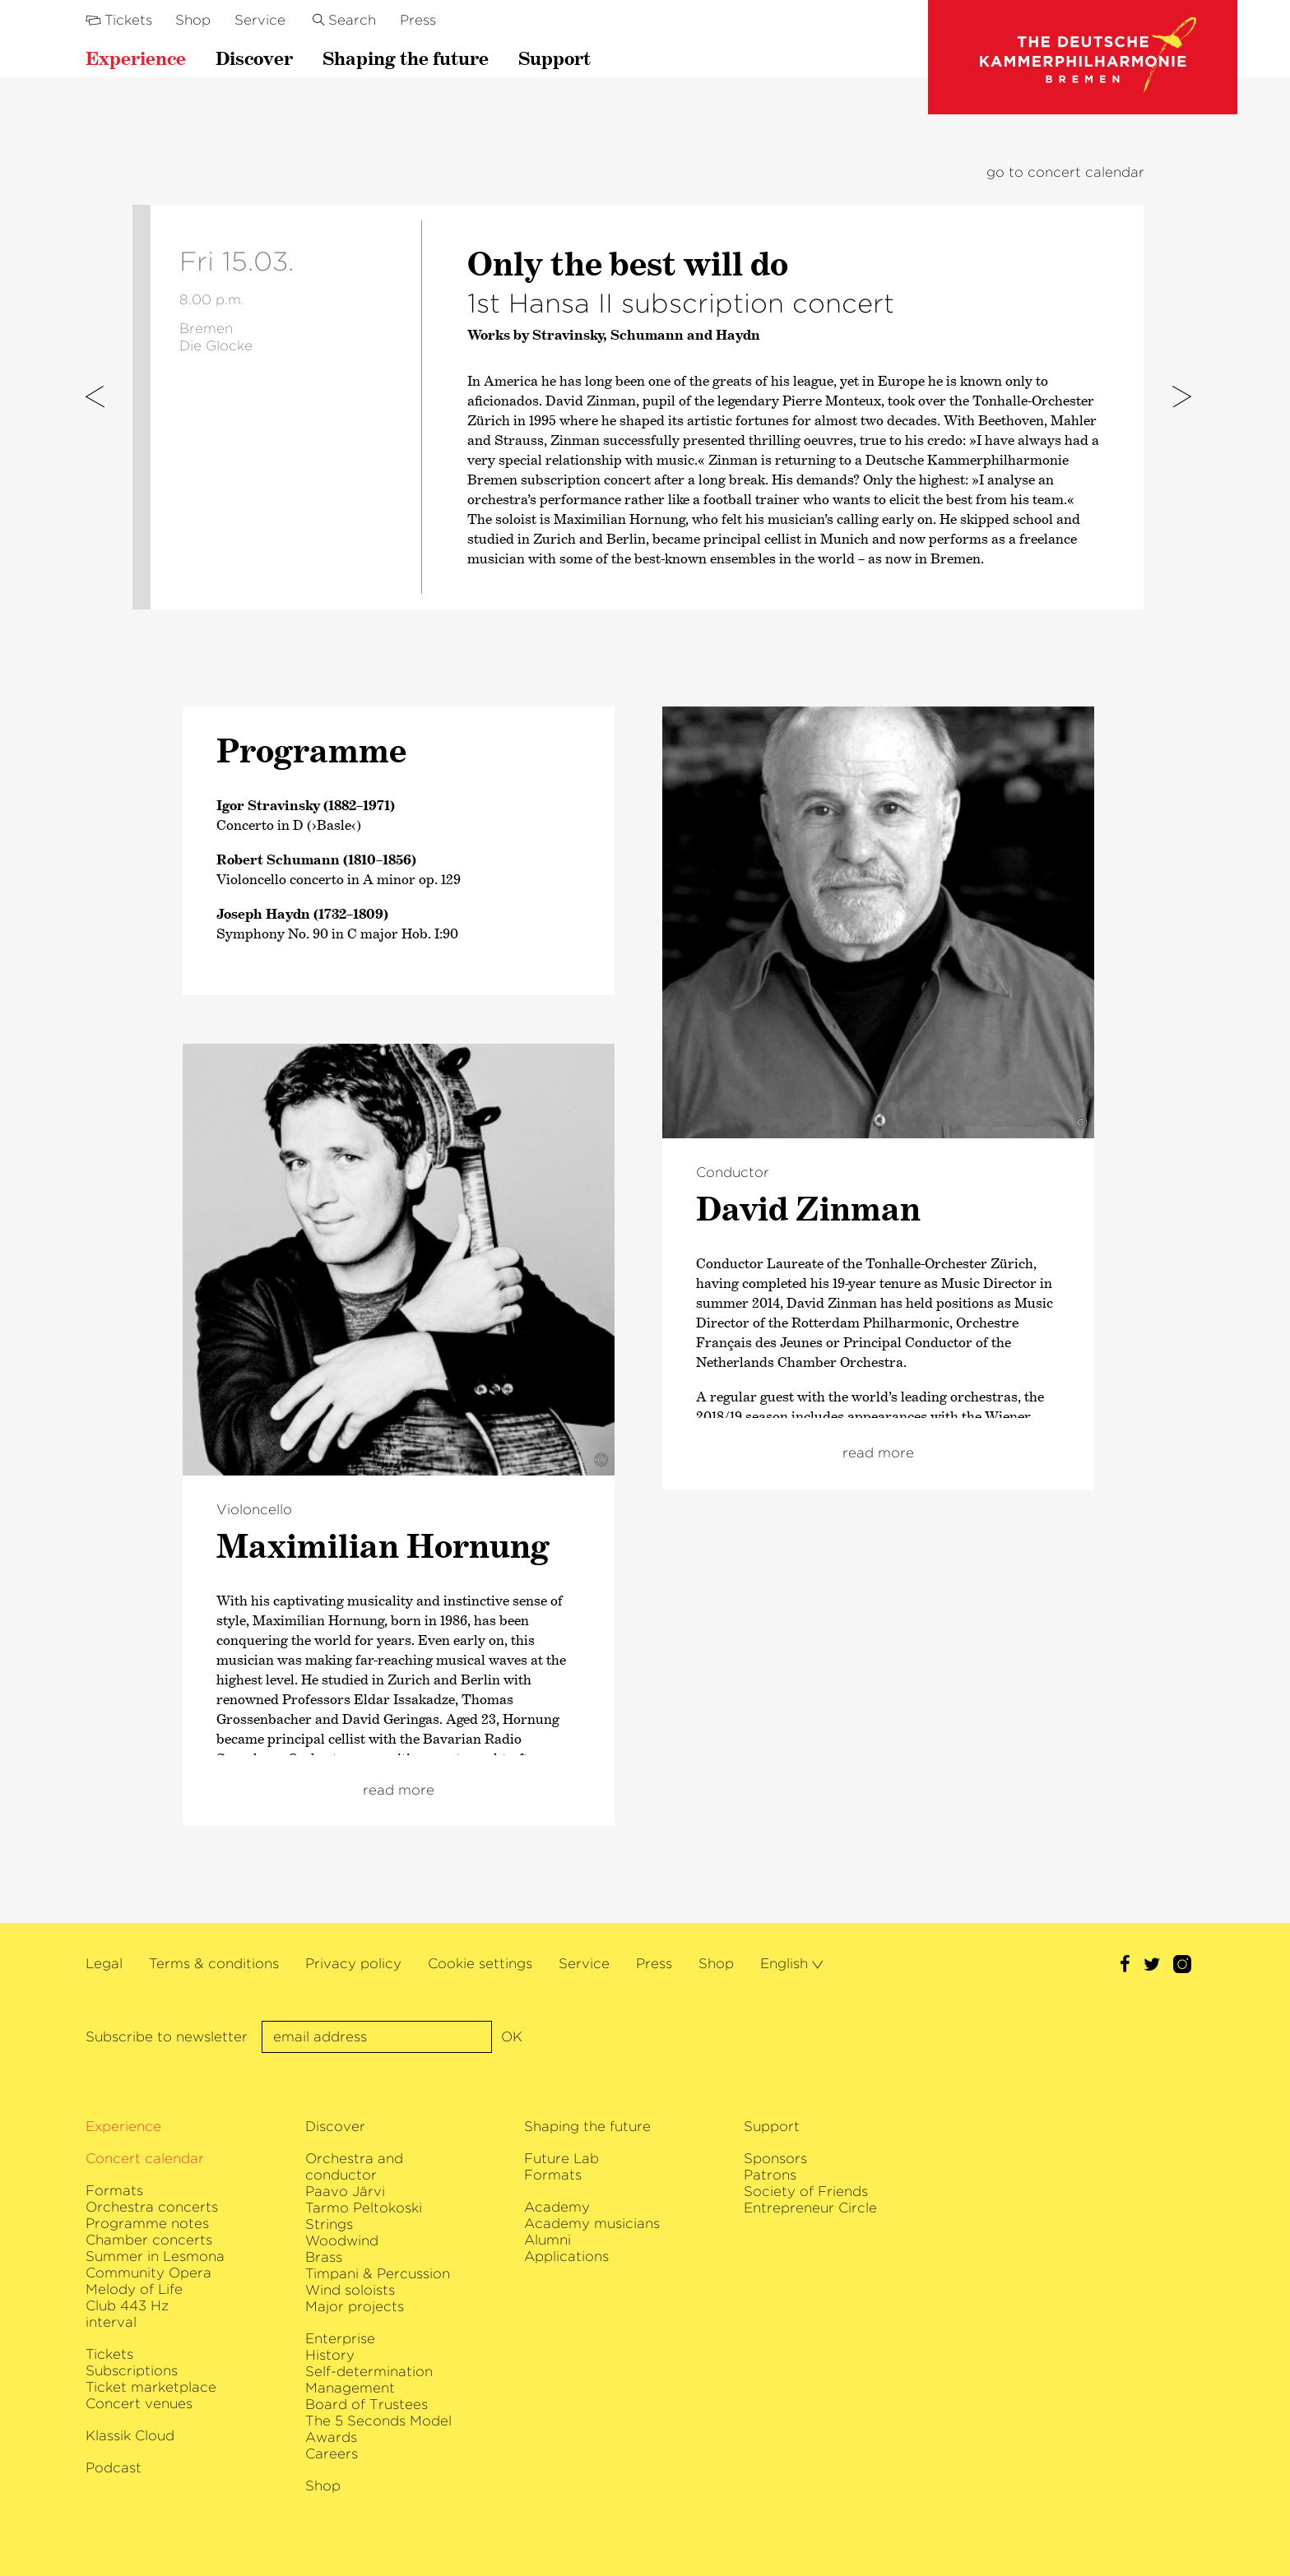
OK (511, 2037)
